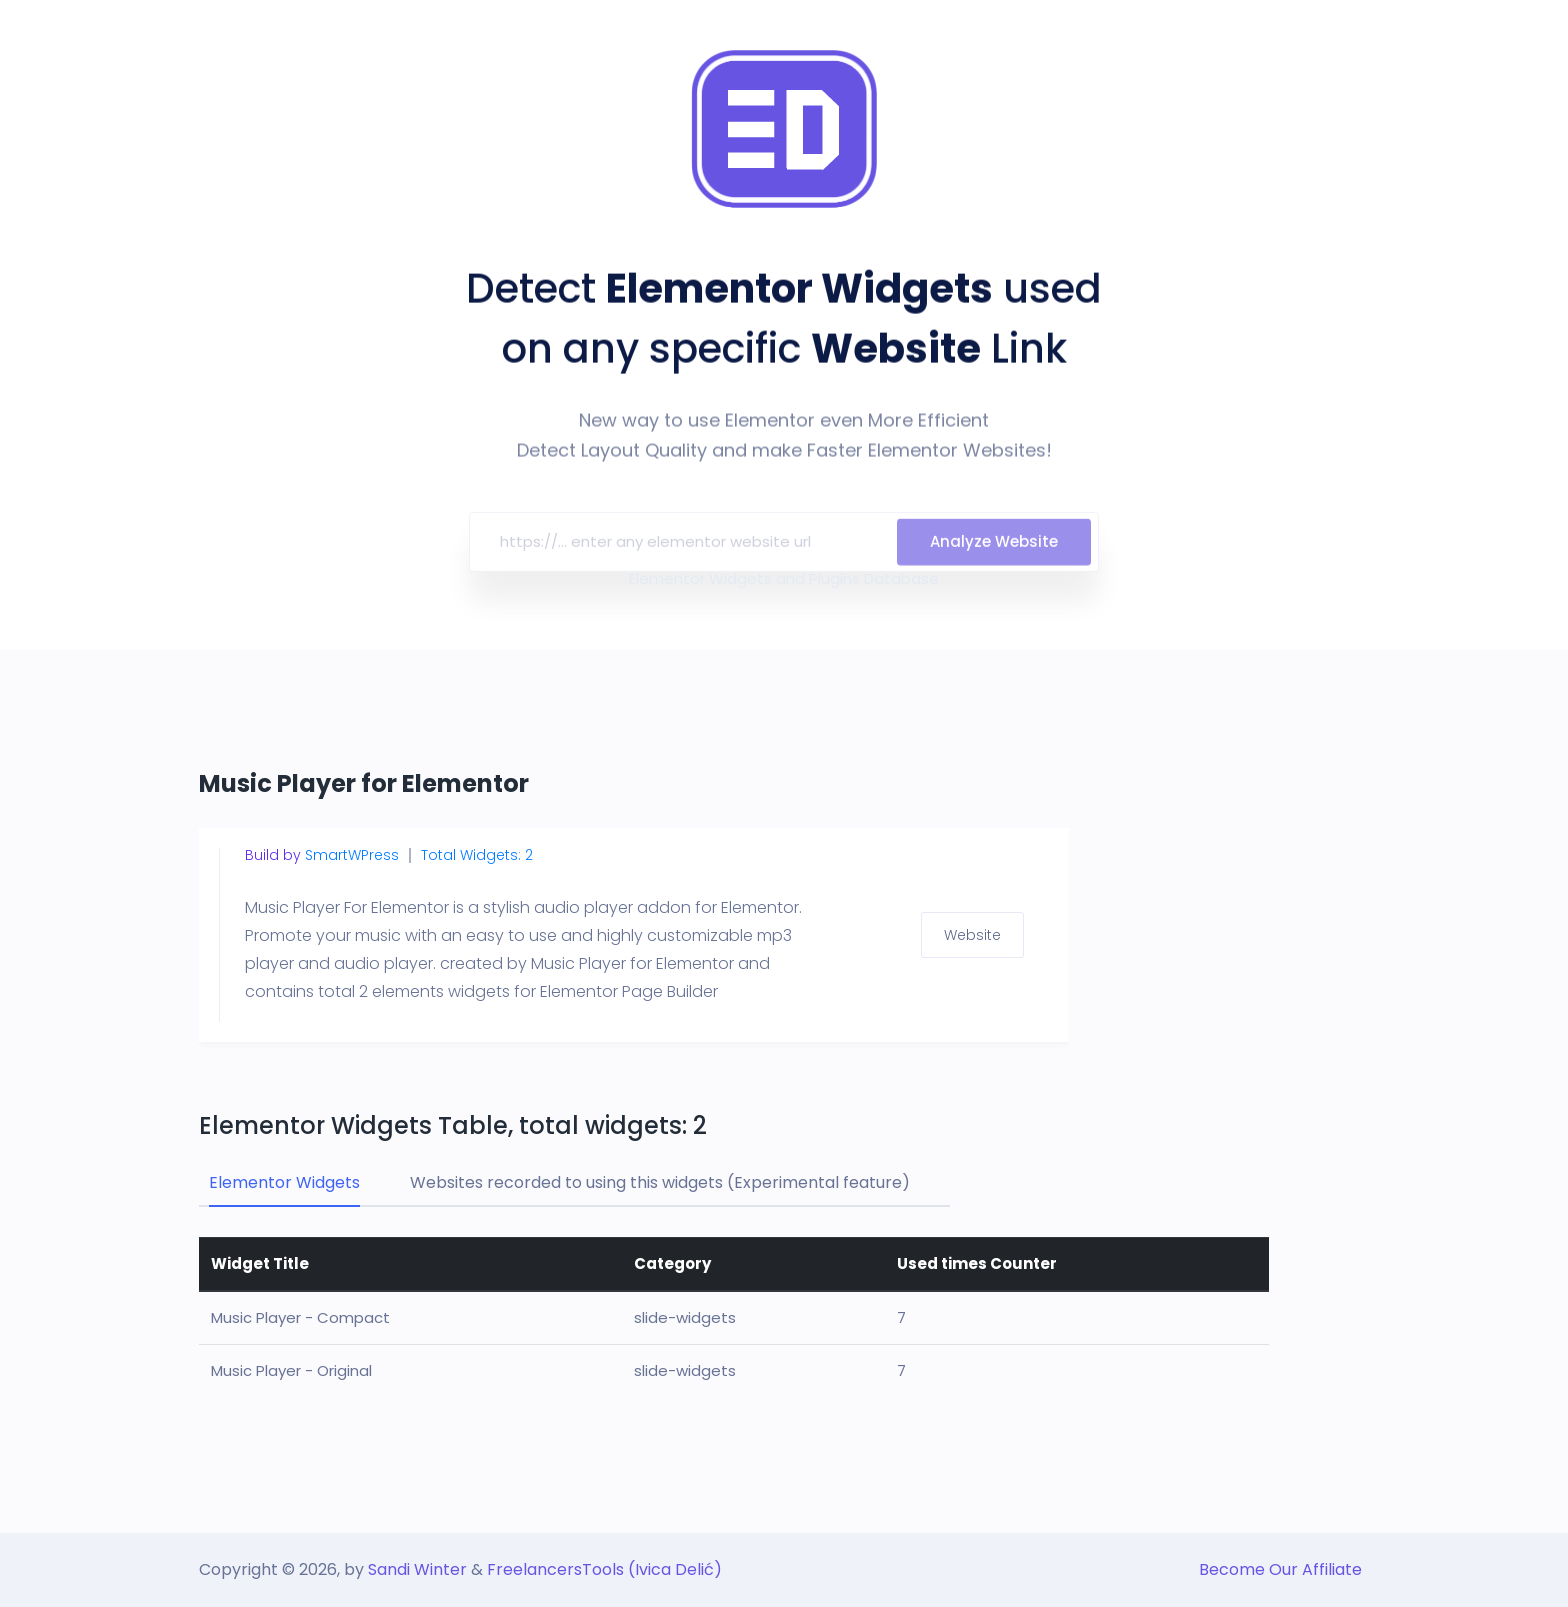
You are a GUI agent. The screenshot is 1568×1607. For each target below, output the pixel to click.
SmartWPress (352, 855)
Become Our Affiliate (1280, 1569)
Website (972, 935)
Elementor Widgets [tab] (284, 1182)
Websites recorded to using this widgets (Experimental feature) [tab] (660, 1182)
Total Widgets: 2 (477, 855)
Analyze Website (994, 553)
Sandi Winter (417, 1569)
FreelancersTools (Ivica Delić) (604, 1569)
